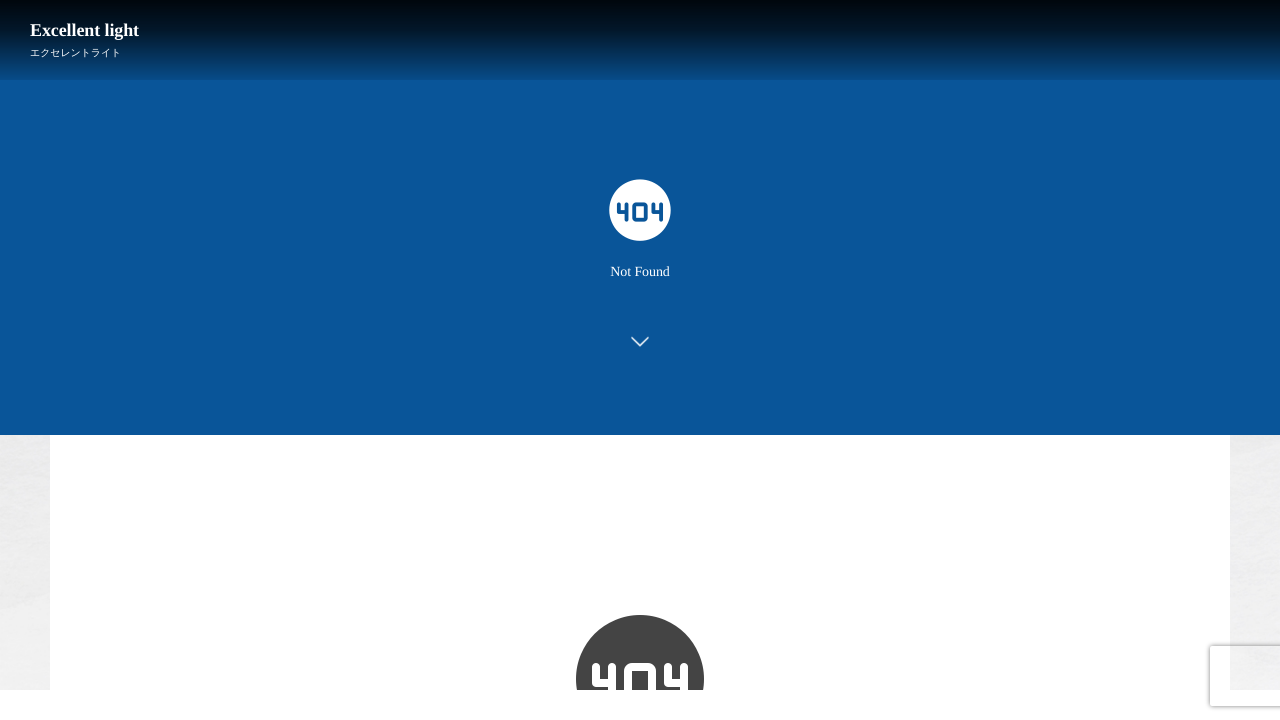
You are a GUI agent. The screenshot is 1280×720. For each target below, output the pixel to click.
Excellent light (84, 30)
